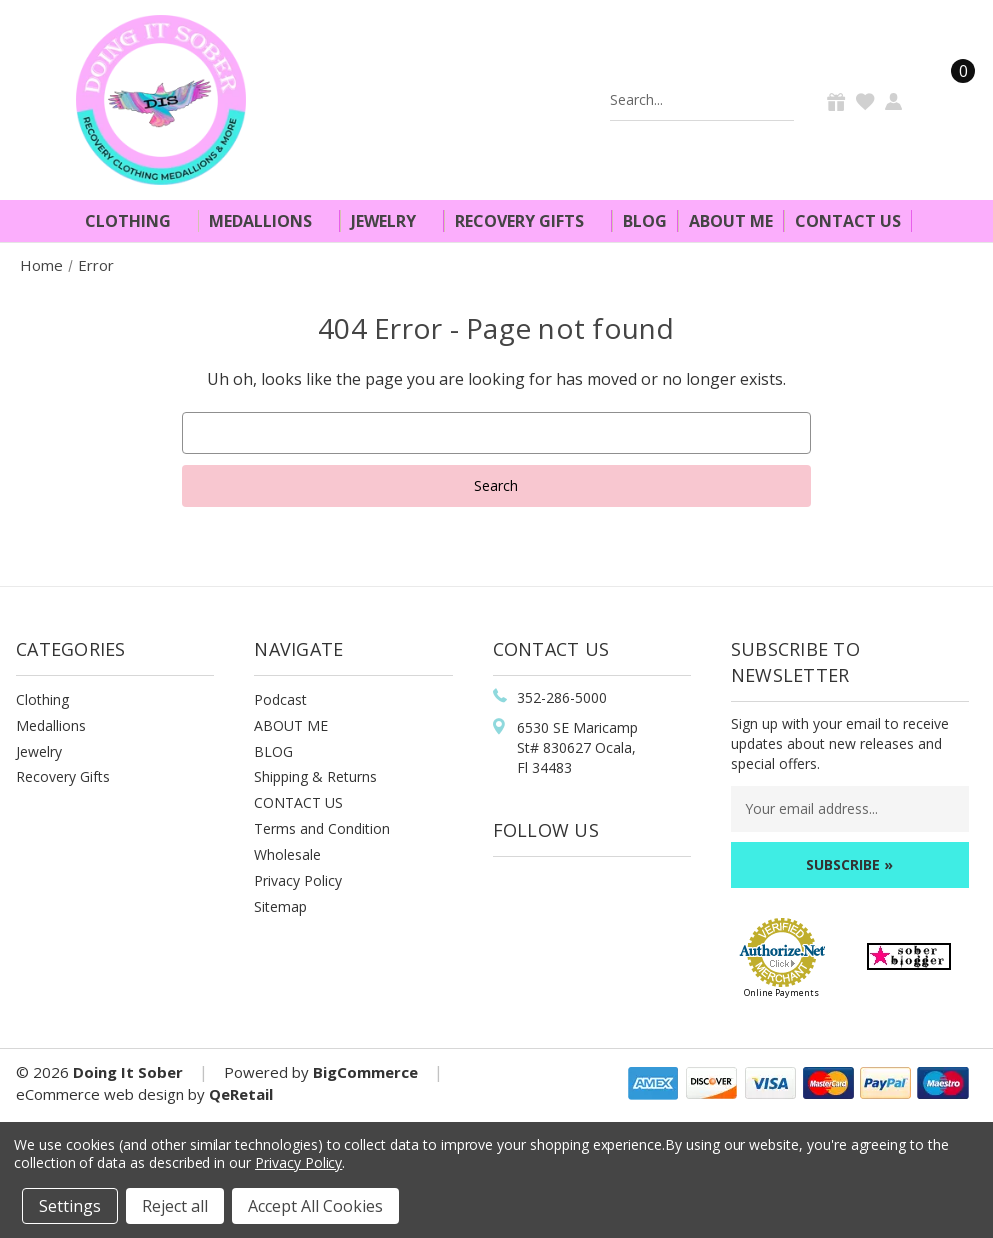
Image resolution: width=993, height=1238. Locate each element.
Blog (645, 221)
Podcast (280, 699)
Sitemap (280, 906)
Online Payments (781, 992)
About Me (731, 221)
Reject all (175, 1206)
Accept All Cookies (315, 1206)
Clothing (136, 221)
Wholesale (287, 854)
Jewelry (392, 221)
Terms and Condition (322, 828)
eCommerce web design (100, 1094)
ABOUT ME (291, 725)
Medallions (269, 221)
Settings (70, 1206)
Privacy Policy (298, 880)
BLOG (273, 751)
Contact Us (848, 221)
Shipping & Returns (315, 776)
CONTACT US (298, 802)
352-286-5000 (562, 697)
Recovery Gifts (528, 221)
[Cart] (951, 99)
